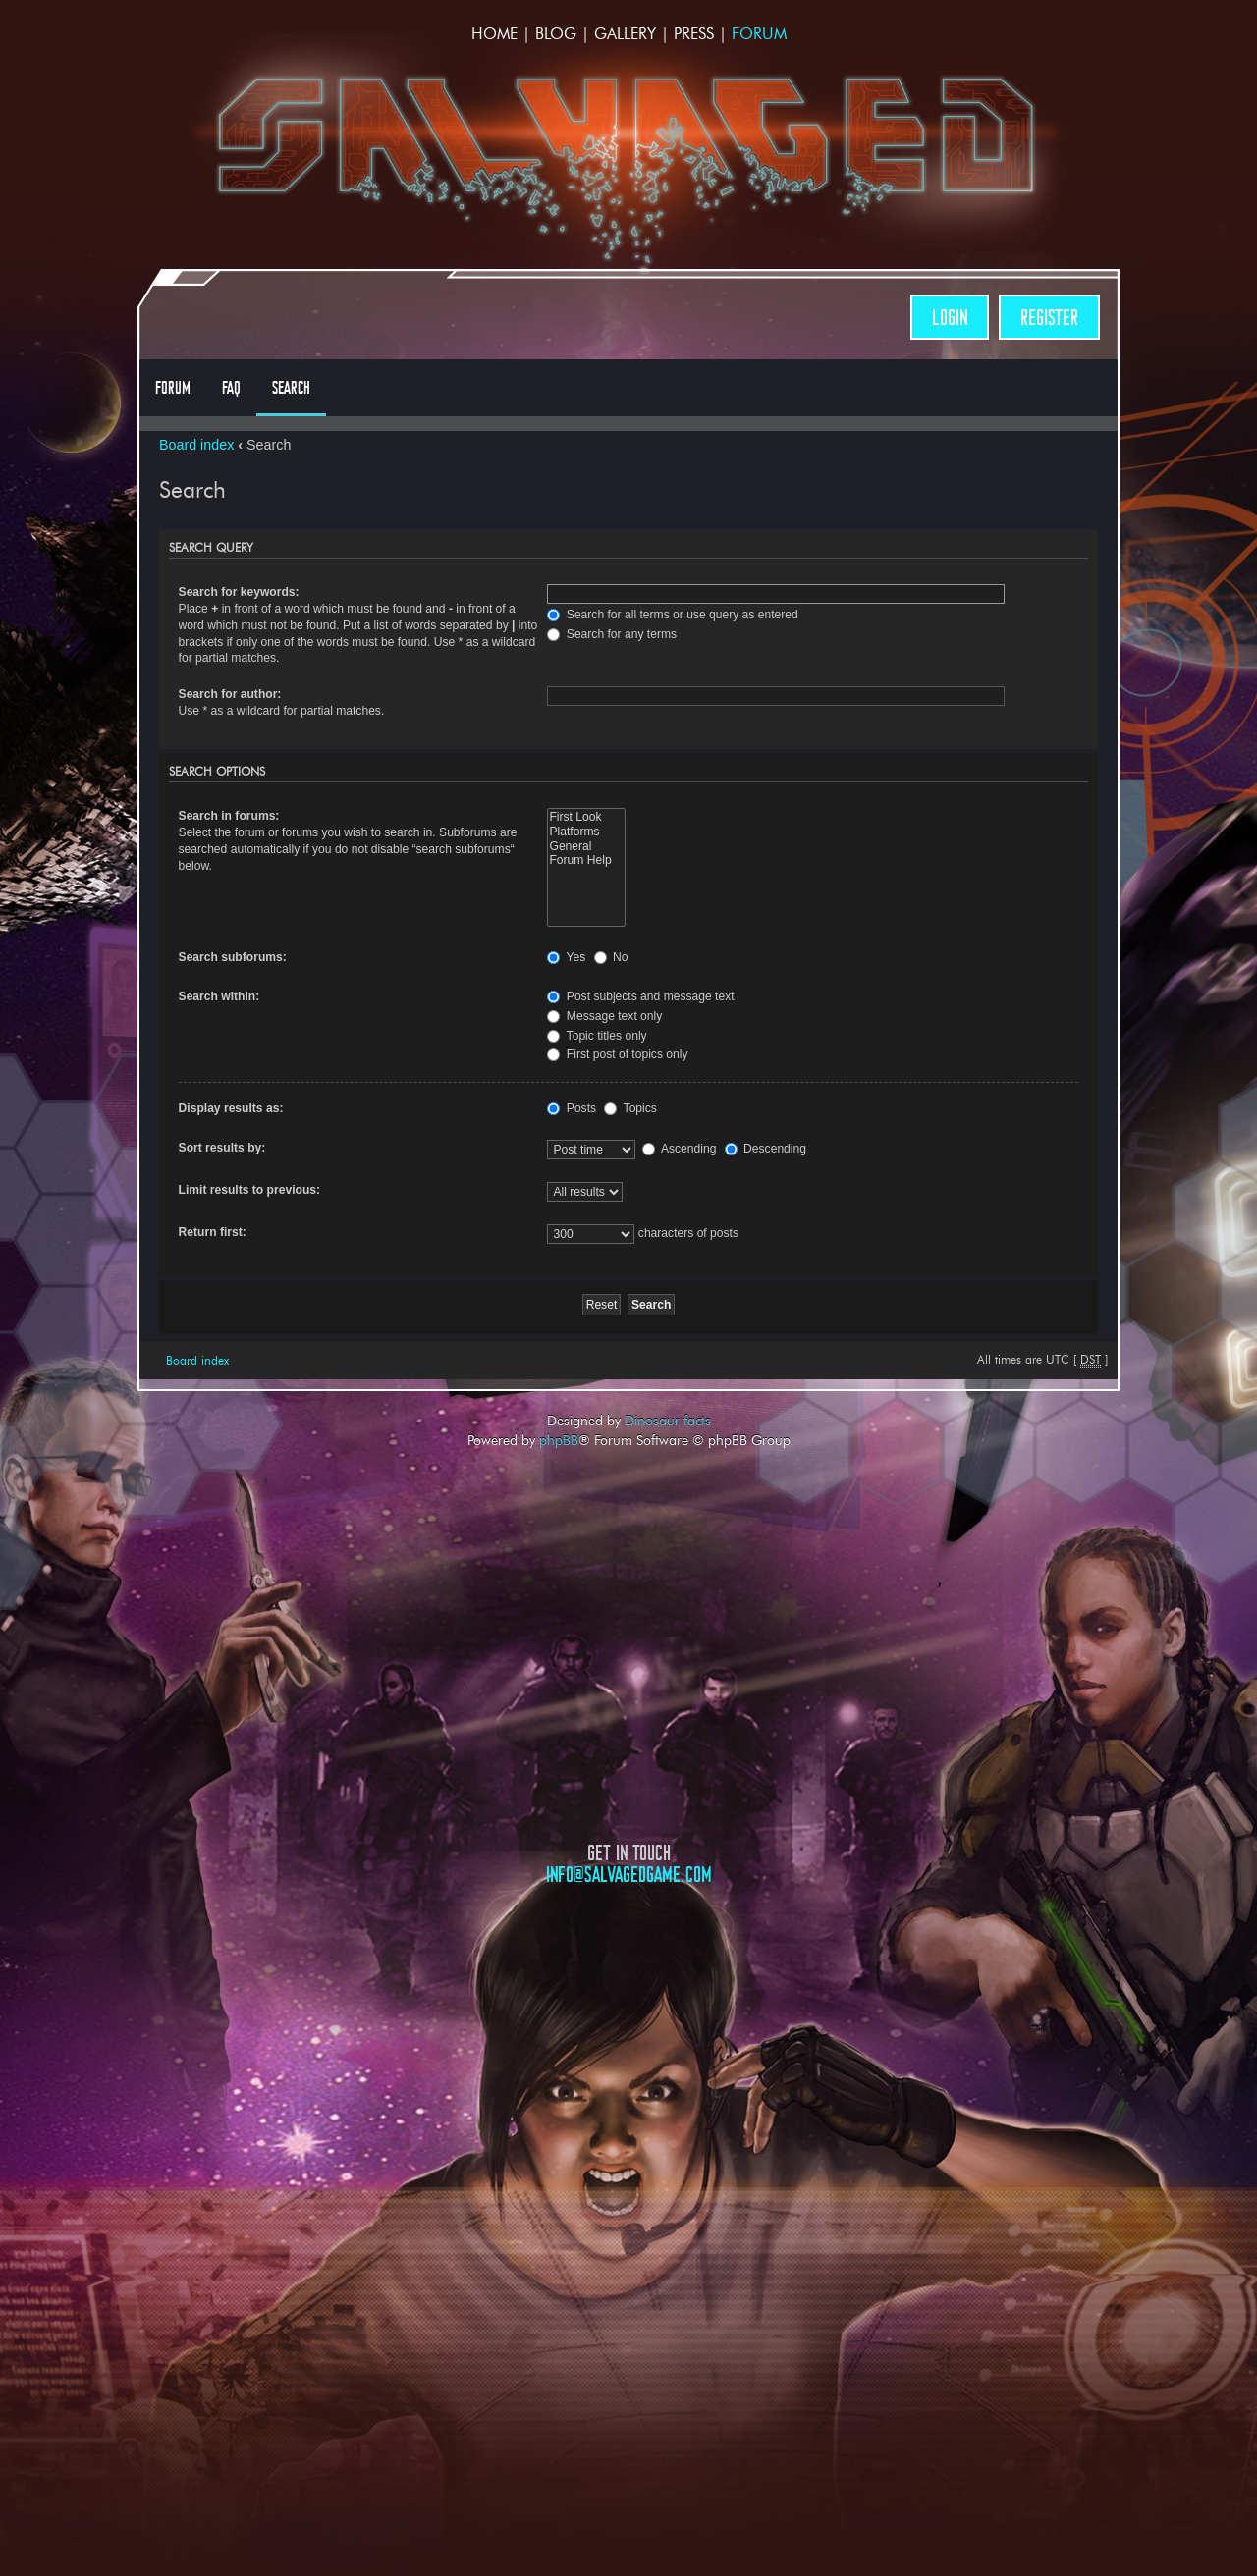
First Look (586, 817)
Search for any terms (612, 634)
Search (291, 388)
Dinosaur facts (668, 1420)
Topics (630, 1108)
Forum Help (586, 860)
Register (1049, 317)
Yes (566, 957)
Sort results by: (222, 1147)
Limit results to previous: (249, 1190)
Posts (571, 1108)
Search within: (219, 996)
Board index (196, 445)
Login (949, 317)
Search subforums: (233, 957)
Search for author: (230, 694)
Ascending (679, 1148)
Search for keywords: (239, 592)
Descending (765, 1148)
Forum (759, 34)
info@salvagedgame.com (629, 1874)
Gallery (625, 34)
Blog (555, 34)
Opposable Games (628, 2051)
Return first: (212, 1232)
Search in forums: (229, 816)
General (586, 846)
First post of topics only (617, 1054)
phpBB (558, 1440)
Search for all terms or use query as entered (672, 614)
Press (694, 34)
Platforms (586, 832)
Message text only (604, 1016)
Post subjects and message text (640, 996)
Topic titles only (596, 1036)
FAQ (231, 388)
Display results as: (231, 1108)
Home (494, 34)
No (611, 957)
